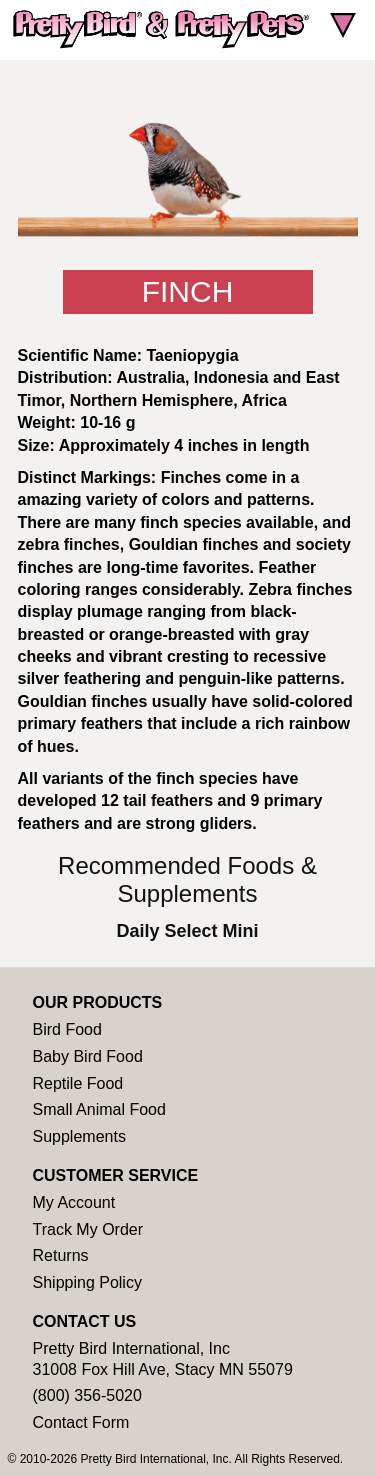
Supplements (79, 1136)
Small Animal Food (99, 1109)
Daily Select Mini (187, 931)
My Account (74, 1202)
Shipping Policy (87, 1282)
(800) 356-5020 (87, 1395)
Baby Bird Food (88, 1056)
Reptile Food (78, 1083)
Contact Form (81, 1422)
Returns (61, 1255)
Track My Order (88, 1229)
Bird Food (67, 1029)
